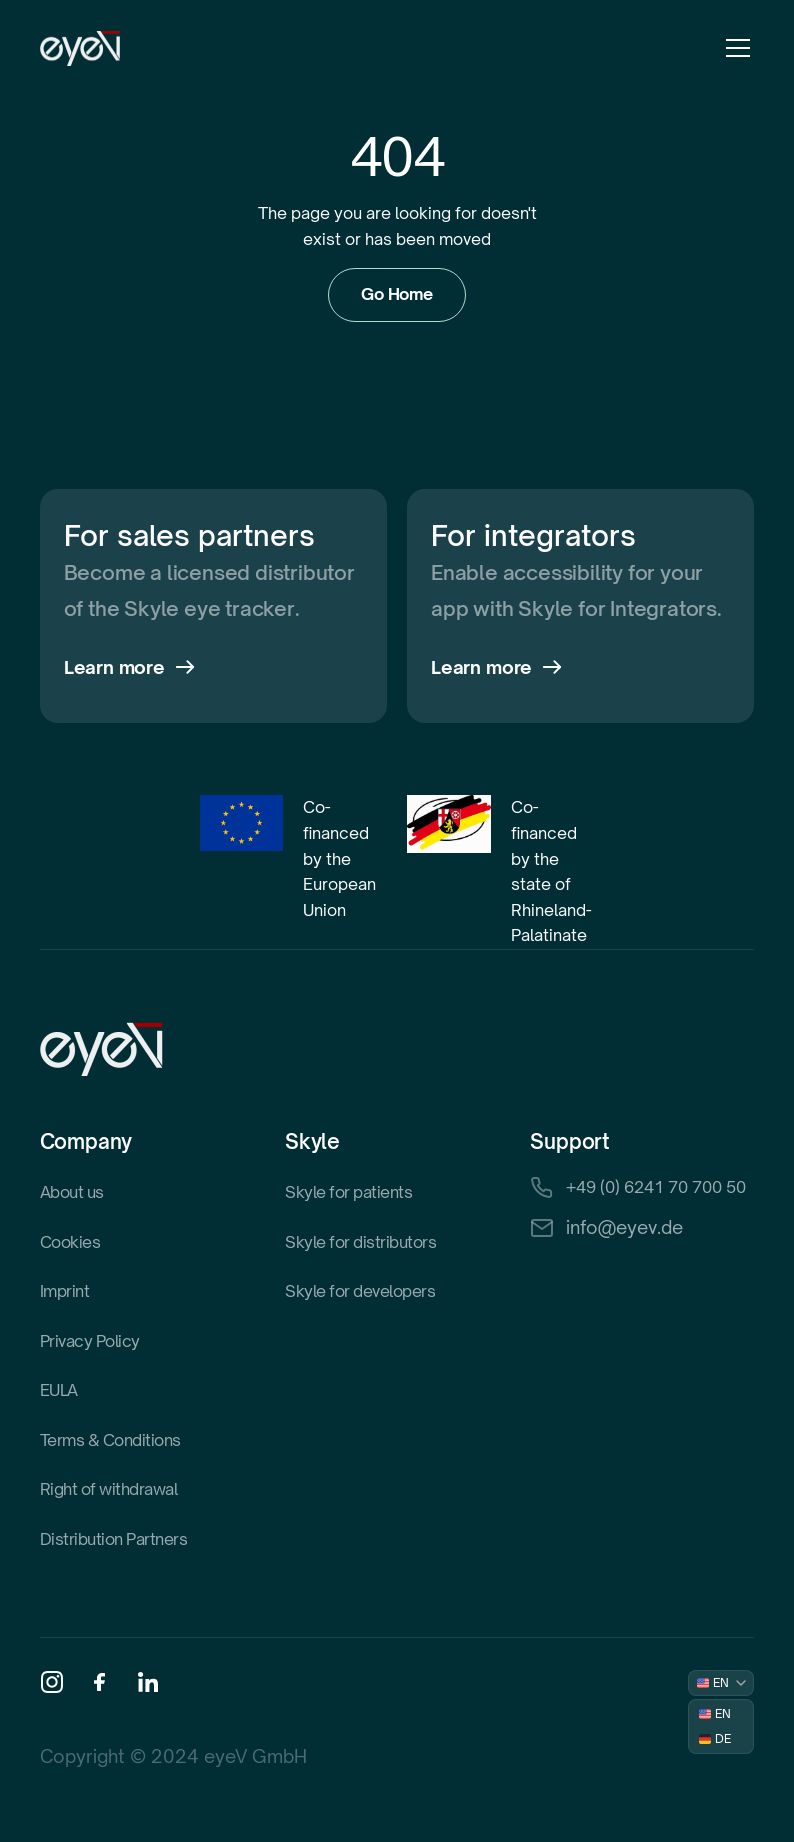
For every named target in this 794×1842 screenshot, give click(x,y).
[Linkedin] (148, 1682)
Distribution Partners (114, 1539)
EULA (59, 1390)
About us (72, 1192)
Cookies (70, 1242)
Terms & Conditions (110, 1440)
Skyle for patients (348, 1192)
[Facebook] (100, 1682)
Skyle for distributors (360, 1242)
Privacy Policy (90, 1341)
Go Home (397, 294)
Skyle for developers (360, 1291)
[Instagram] (52, 1682)
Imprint (65, 1291)
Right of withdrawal (109, 1489)
